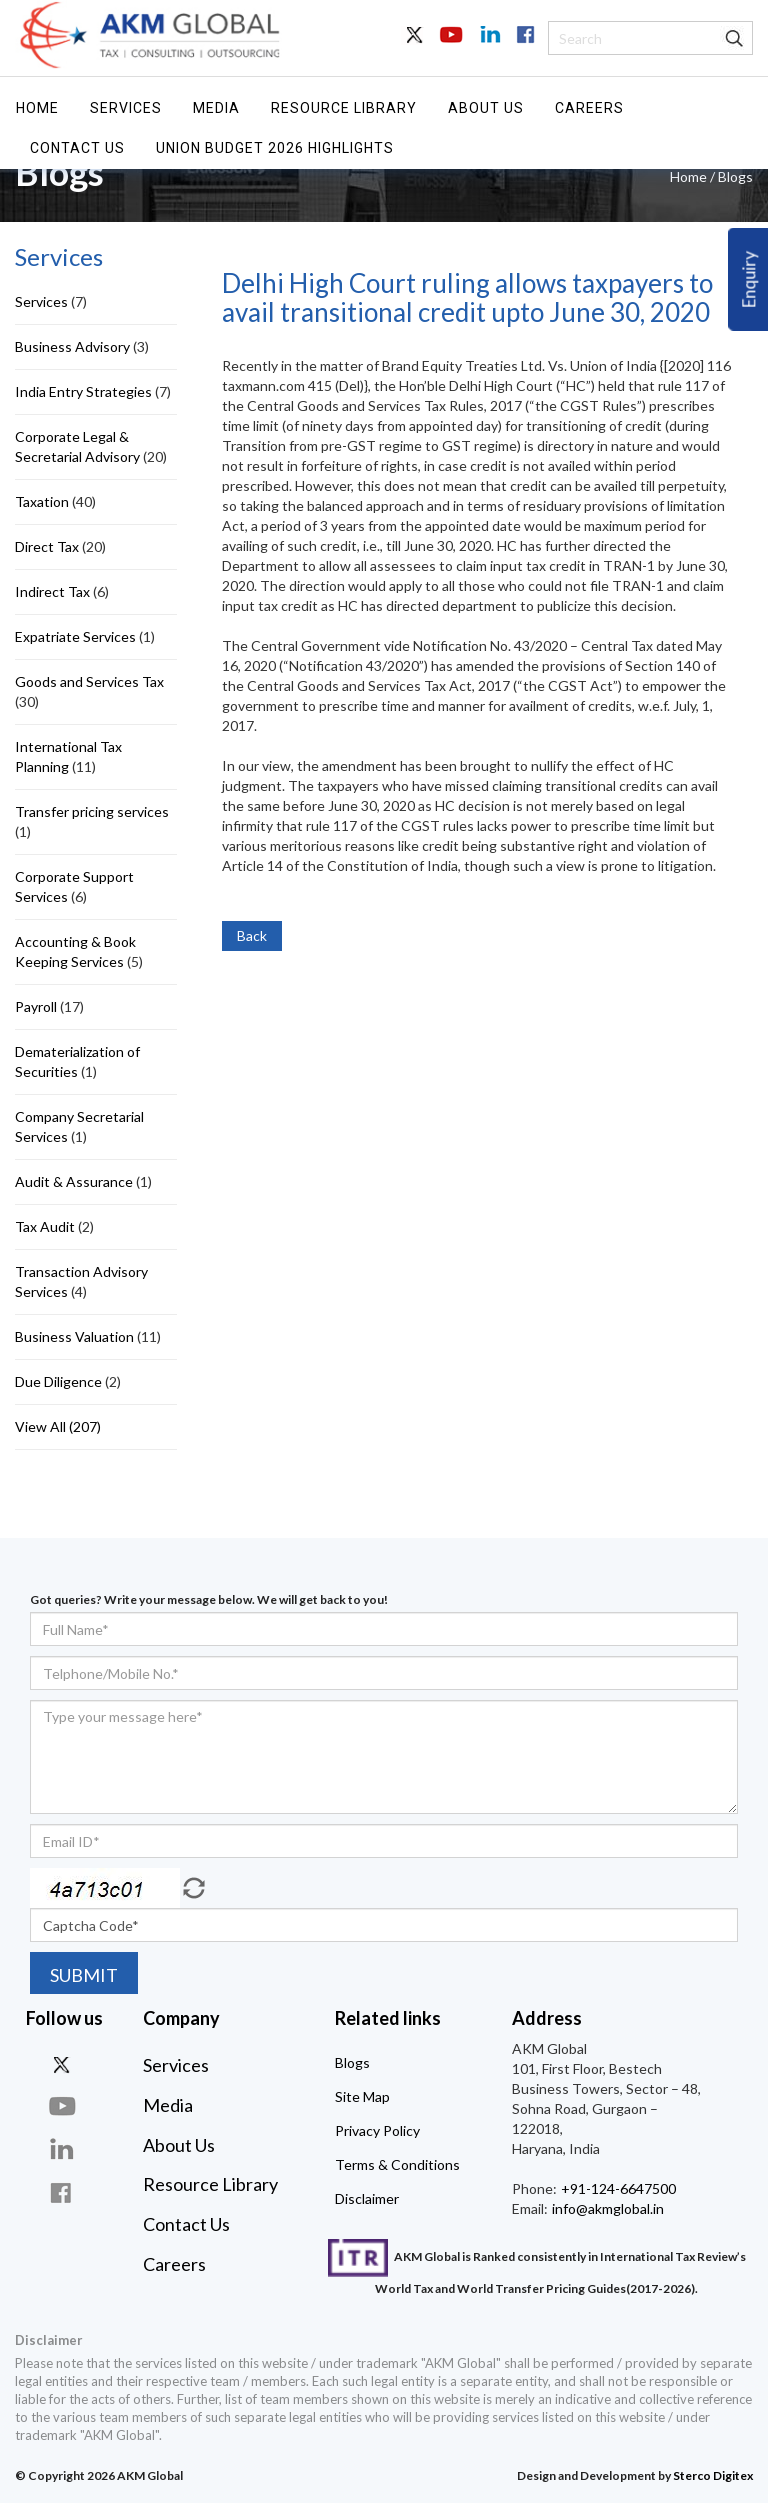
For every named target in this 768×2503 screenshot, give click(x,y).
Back (252, 935)
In (488, 46)
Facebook (524, 46)
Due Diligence (58, 1381)
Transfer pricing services (92, 811)
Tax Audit (45, 1226)
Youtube (452, 46)
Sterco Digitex (713, 2475)
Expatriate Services (75, 636)
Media (216, 108)
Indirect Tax (52, 591)
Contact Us (77, 148)
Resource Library (344, 108)
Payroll (36, 1006)
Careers (589, 108)
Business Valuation (74, 1336)
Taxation (42, 501)
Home (37, 108)
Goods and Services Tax (89, 681)
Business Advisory (72, 346)
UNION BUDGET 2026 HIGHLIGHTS (275, 148)
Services (126, 108)
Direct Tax (47, 546)
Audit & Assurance (74, 1181)
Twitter (416, 46)
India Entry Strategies (83, 391)
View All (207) (58, 1426)
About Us (486, 108)
